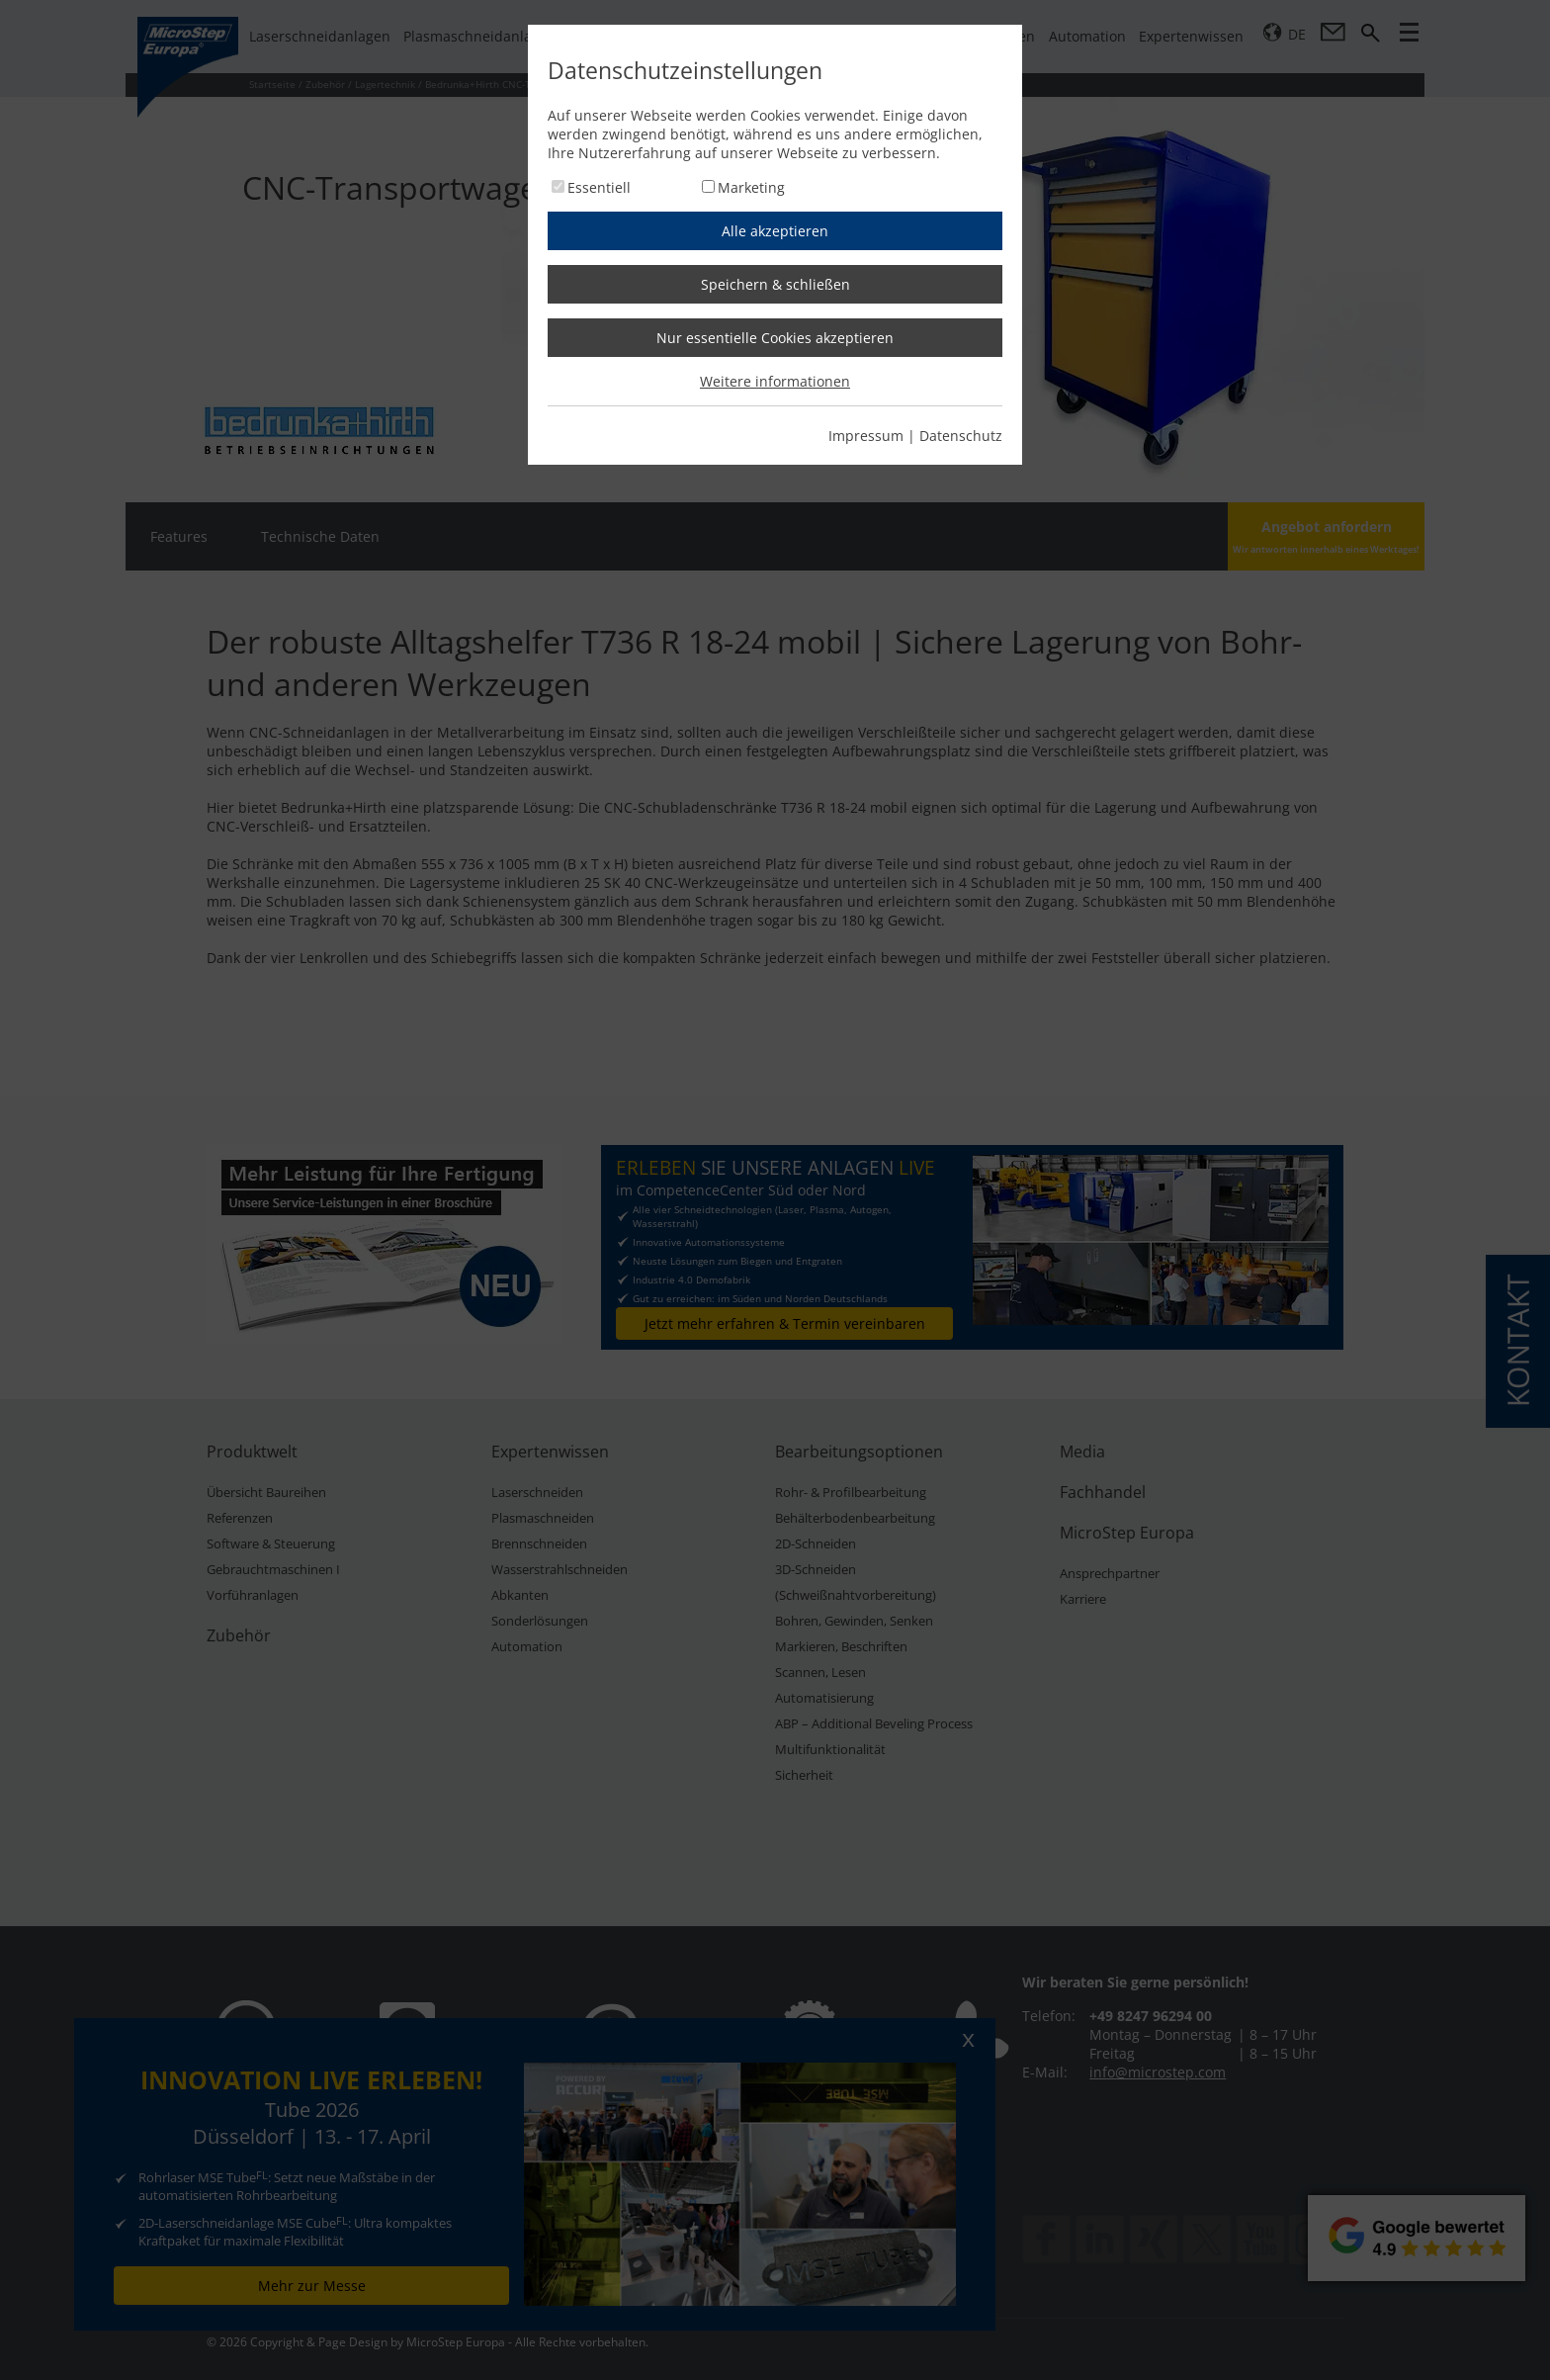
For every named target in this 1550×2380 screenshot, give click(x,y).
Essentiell (599, 187)
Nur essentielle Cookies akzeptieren (775, 337)
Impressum (866, 435)
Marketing (751, 187)
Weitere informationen (775, 381)
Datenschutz (960, 435)
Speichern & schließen (775, 284)
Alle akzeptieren (775, 230)
